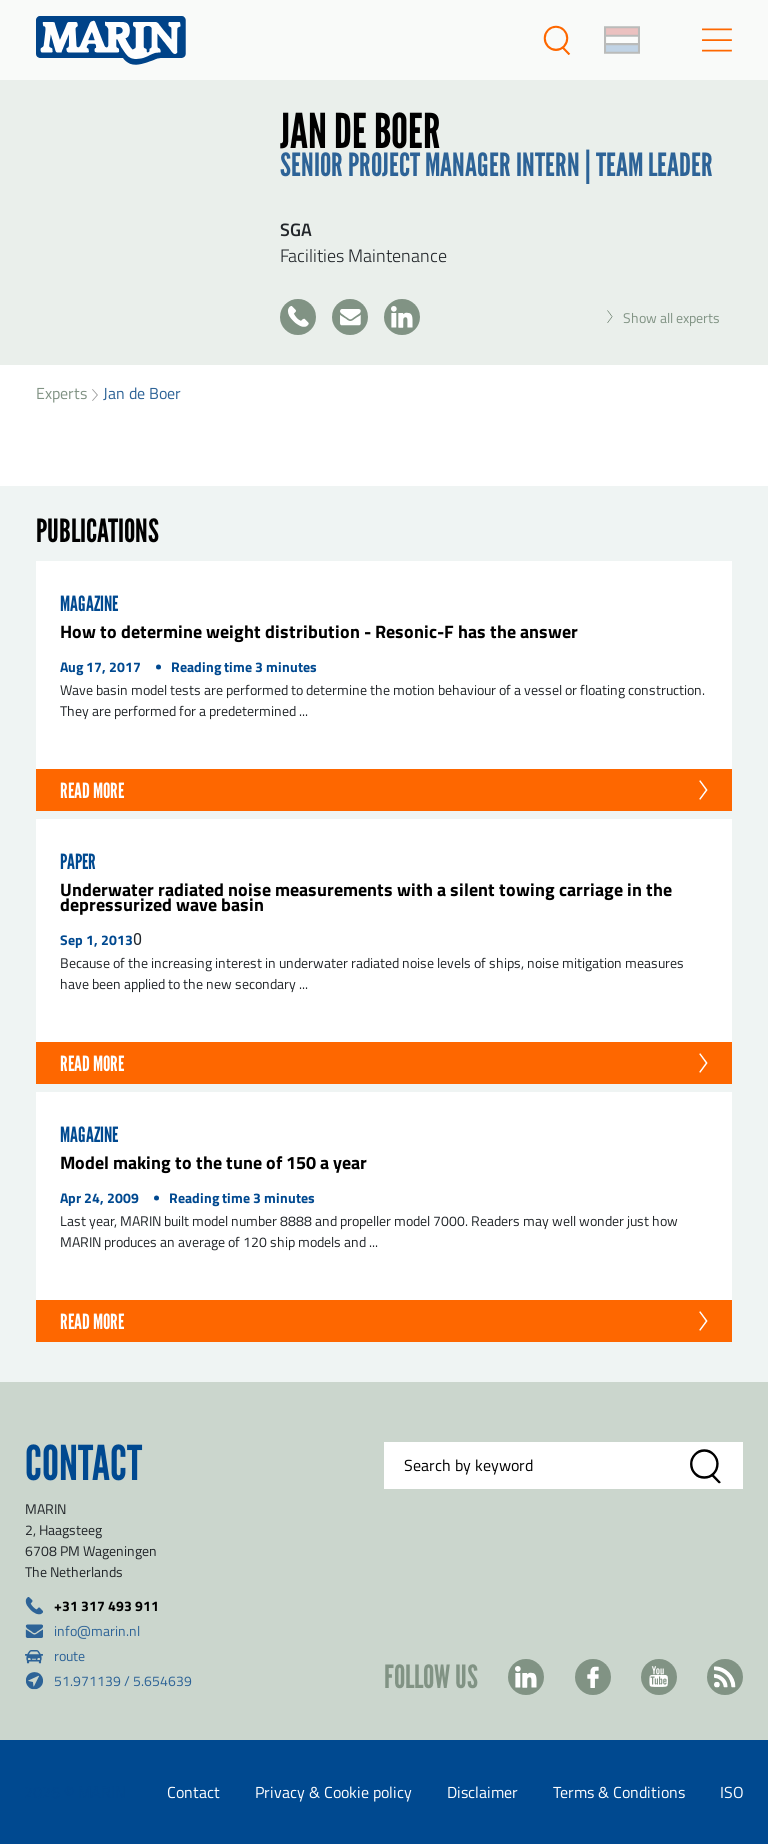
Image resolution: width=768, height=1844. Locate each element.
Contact (193, 1792)
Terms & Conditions (619, 1792)
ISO (732, 1792)
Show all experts (663, 317)
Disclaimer (482, 1792)
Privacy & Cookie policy (333, 1792)
